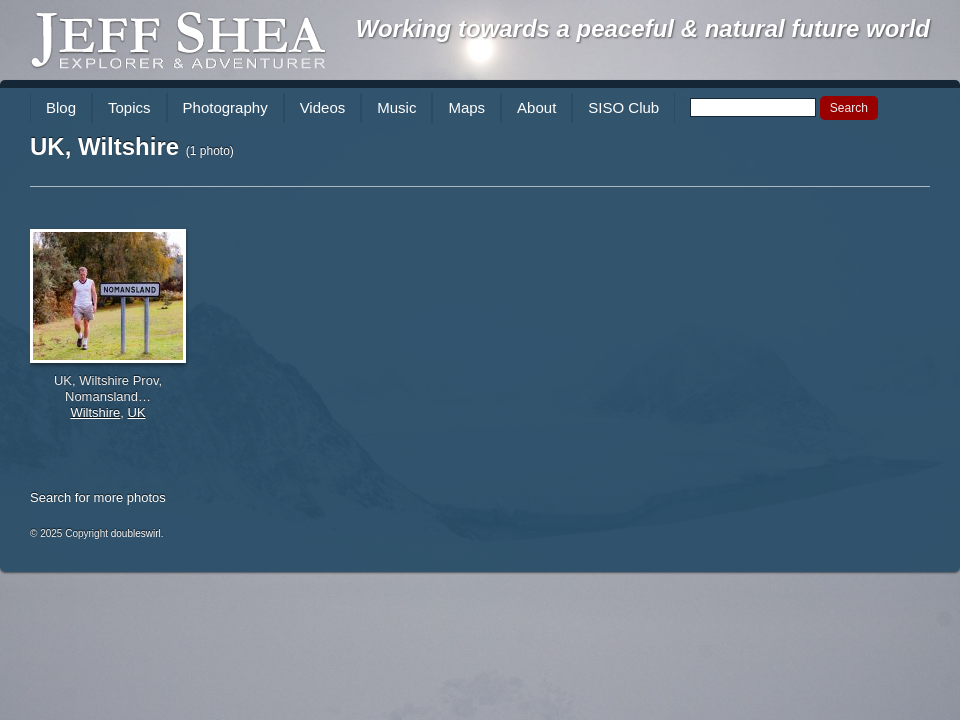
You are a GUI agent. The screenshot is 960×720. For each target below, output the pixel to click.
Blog (61, 107)
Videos (323, 107)
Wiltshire (95, 412)
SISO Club (623, 107)
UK (137, 412)
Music (396, 107)
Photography (225, 107)
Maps (466, 107)
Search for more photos (98, 497)
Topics (129, 107)
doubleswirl (136, 533)
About (536, 107)
